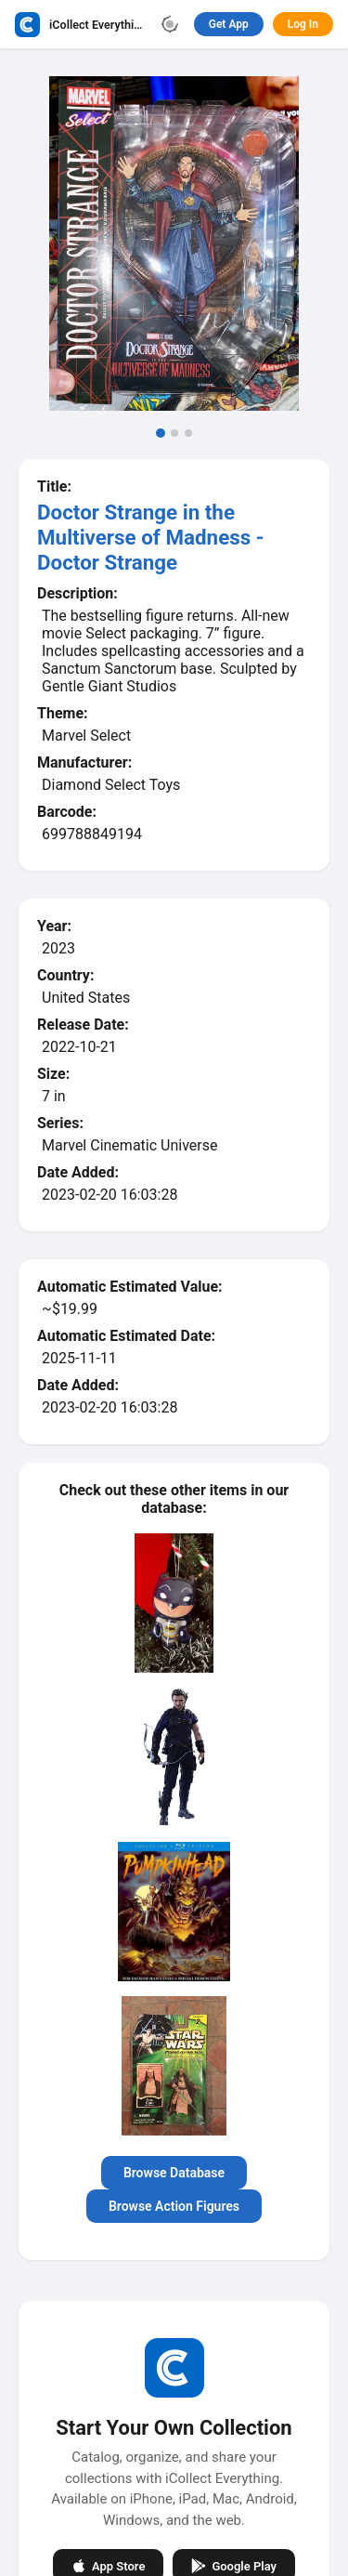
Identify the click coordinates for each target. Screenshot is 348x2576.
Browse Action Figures (174, 2206)
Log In (303, 24)
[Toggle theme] (170, 24)
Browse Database (174, 2172)
